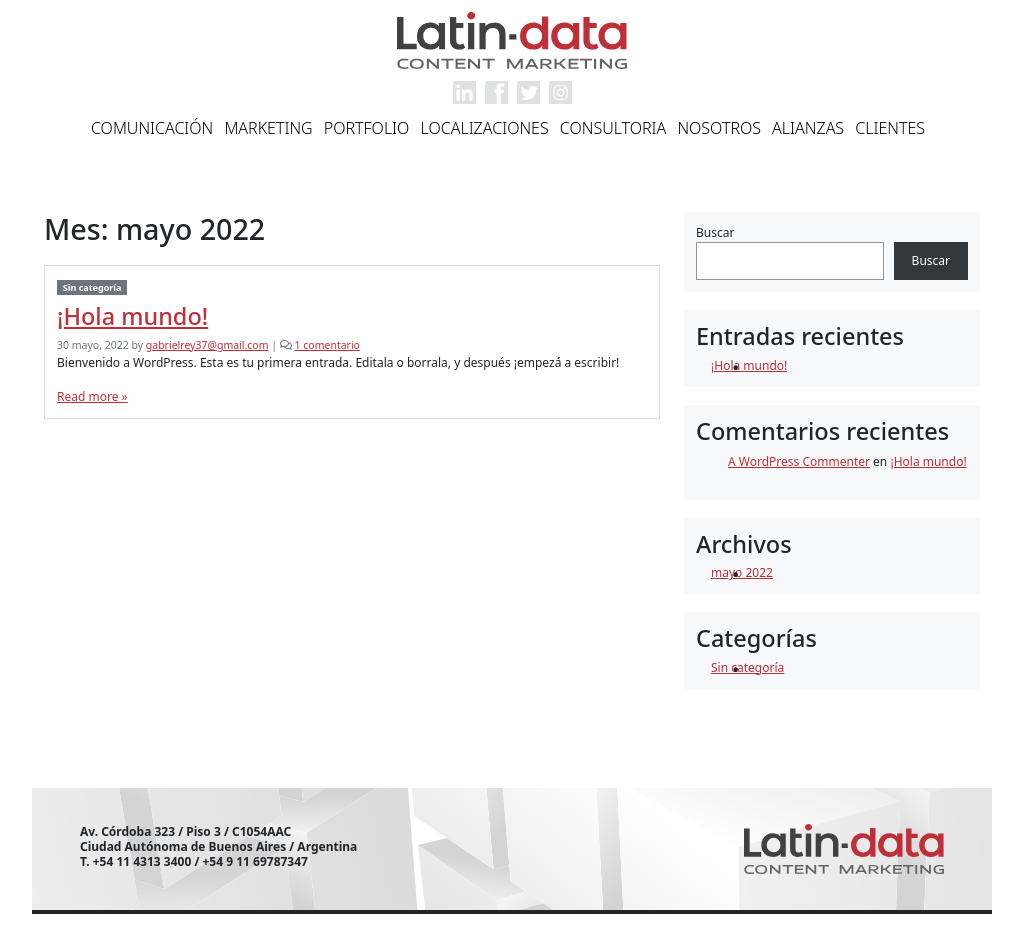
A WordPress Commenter (799, 461)
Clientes (890, 128)
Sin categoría (92, 287)
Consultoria (613, 128)
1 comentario (327, 345)
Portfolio (367, 128)
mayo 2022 (742, 572)
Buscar (715, 232)
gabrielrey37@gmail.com (207, 345)
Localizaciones (485, 128)
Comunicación (152, 128)
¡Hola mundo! (132, 316)
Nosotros (719, 128)
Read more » (92, 396)
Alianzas (808, 128)
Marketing (268, 128)
